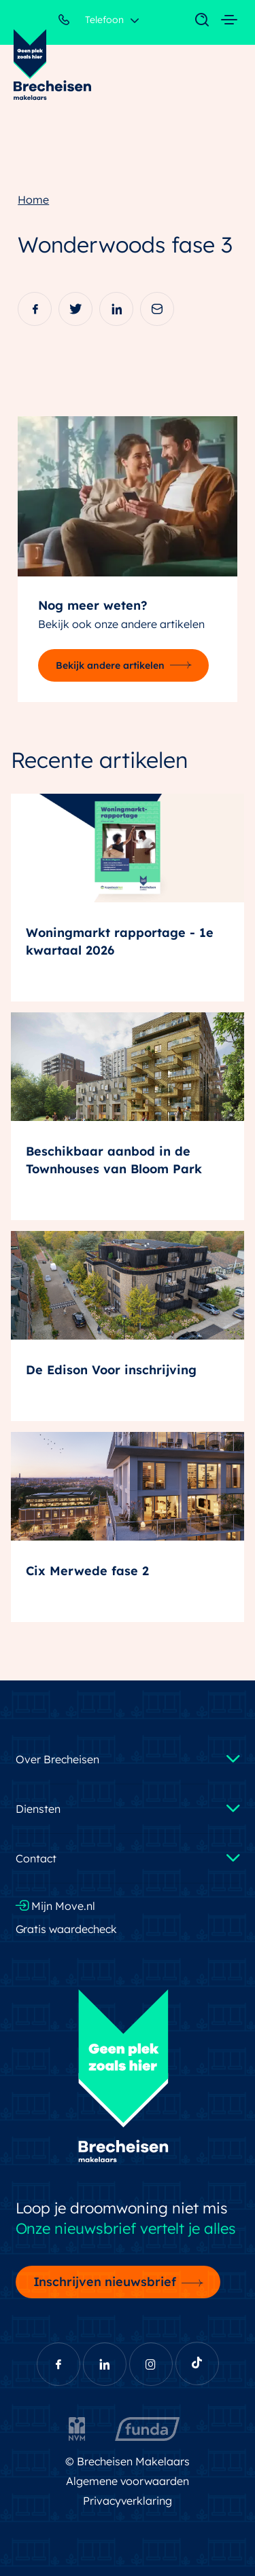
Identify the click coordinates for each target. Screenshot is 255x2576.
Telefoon (91, 22)
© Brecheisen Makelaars (127, 2461)
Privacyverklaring (128, 2500)
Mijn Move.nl (56, 1906)
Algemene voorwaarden (128, 2481)
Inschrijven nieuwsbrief (105, 2281)
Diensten (38, 1809)
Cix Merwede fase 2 (87, 1571)
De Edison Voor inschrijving (111, 1370)
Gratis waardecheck (67, 1929)
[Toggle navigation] (195, 20)
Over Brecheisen (57, 1759)
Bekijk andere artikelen (110, 665)
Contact (36, 1858)
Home (33, 199)
